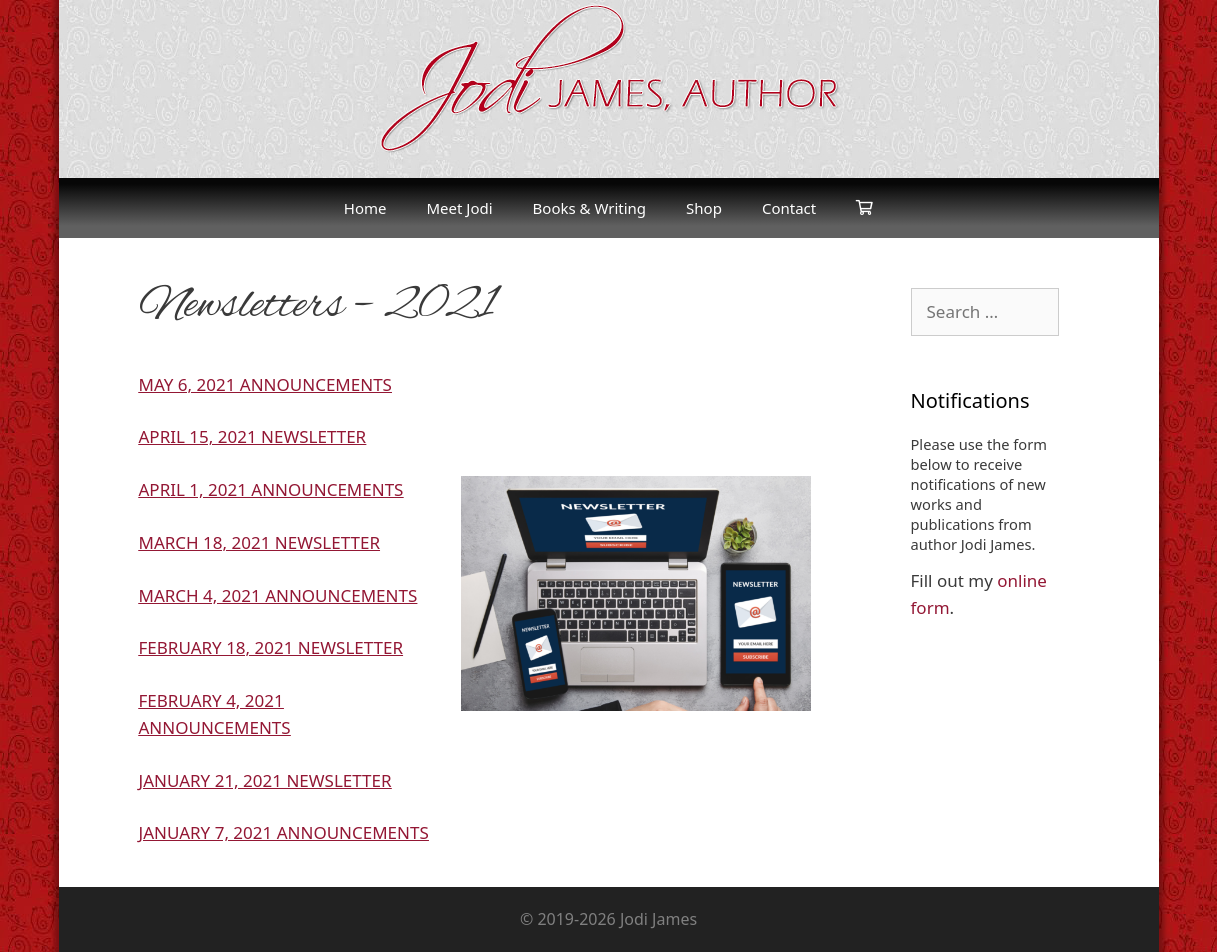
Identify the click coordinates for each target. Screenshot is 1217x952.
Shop (704, 208)
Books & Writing (590, 208)
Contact (789, 208)
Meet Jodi (459, 208)
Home (365, 208)
